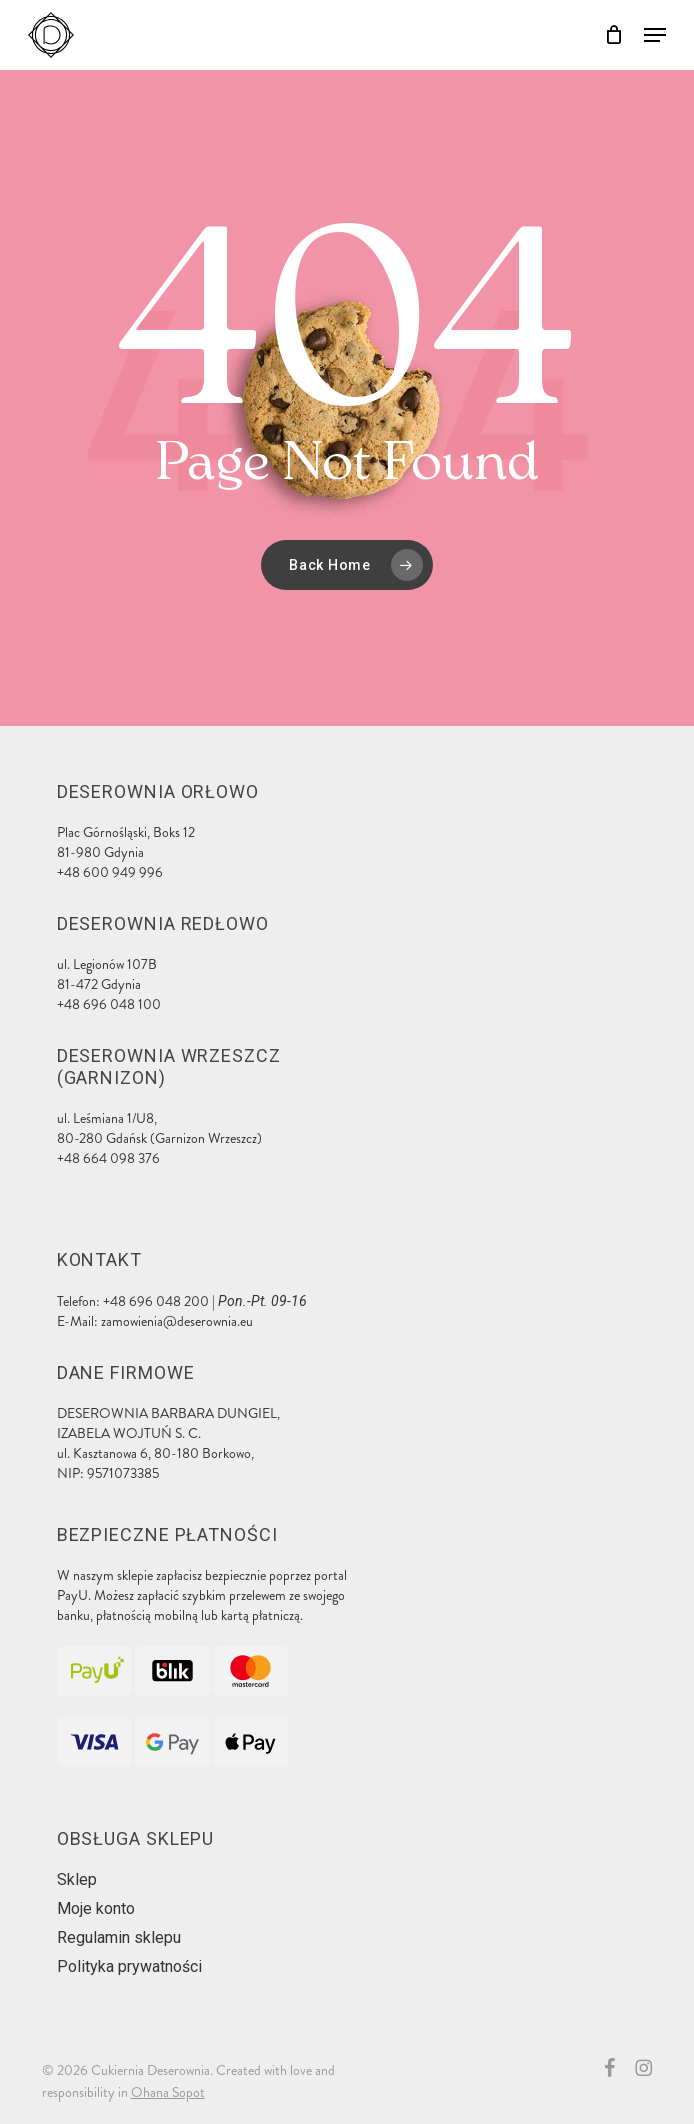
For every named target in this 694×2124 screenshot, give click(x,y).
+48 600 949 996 (110, 872)
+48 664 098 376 (108, 1158)
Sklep (77, 1879)
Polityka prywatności (129, 1966)
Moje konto (96, 1908)
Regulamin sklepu (119, 1937)
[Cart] (614, 35)
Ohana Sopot (168, 2092)
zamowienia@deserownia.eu (177, 1321)
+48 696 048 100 (109, 1004)
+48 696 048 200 (156, 1301)
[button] (655, 35)
